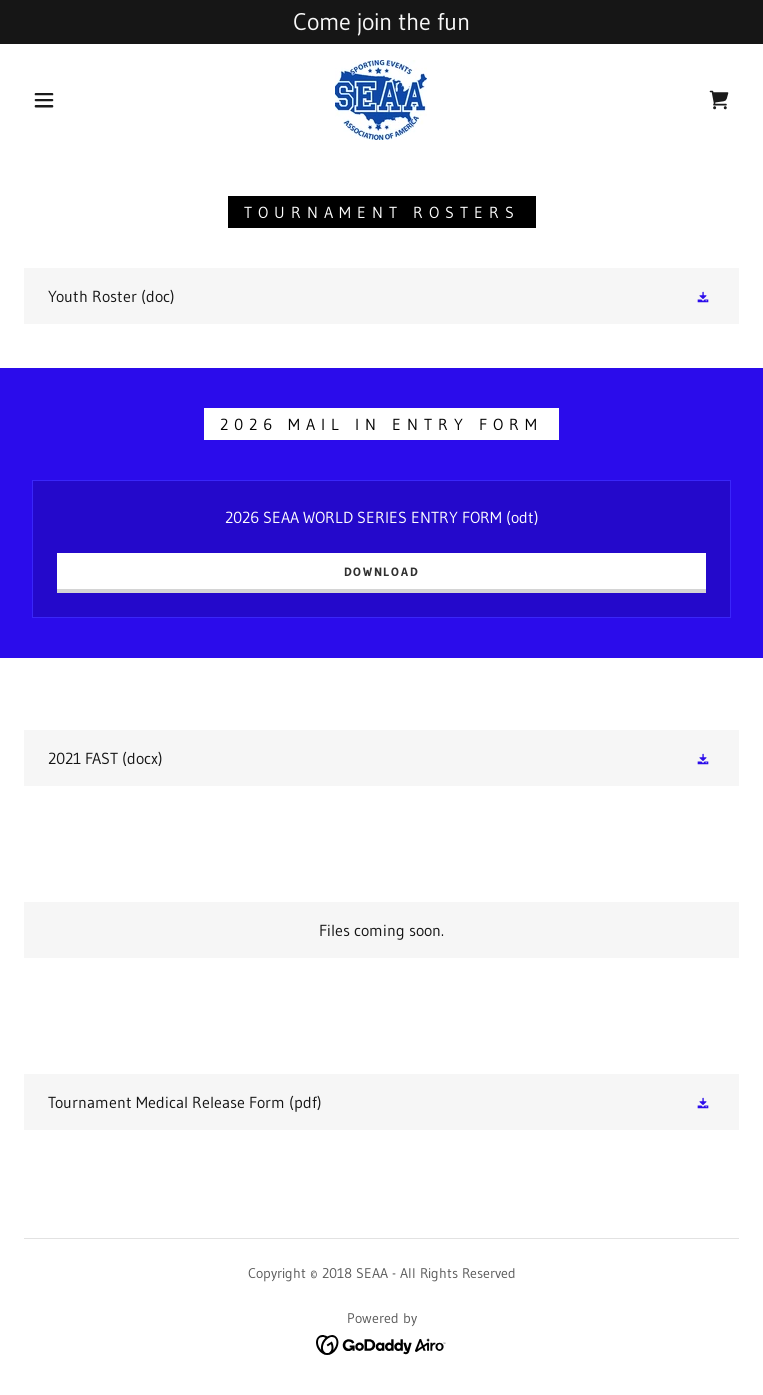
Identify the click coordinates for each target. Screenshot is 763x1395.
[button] (60, 100)
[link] (381, 100)
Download (382, 571)
